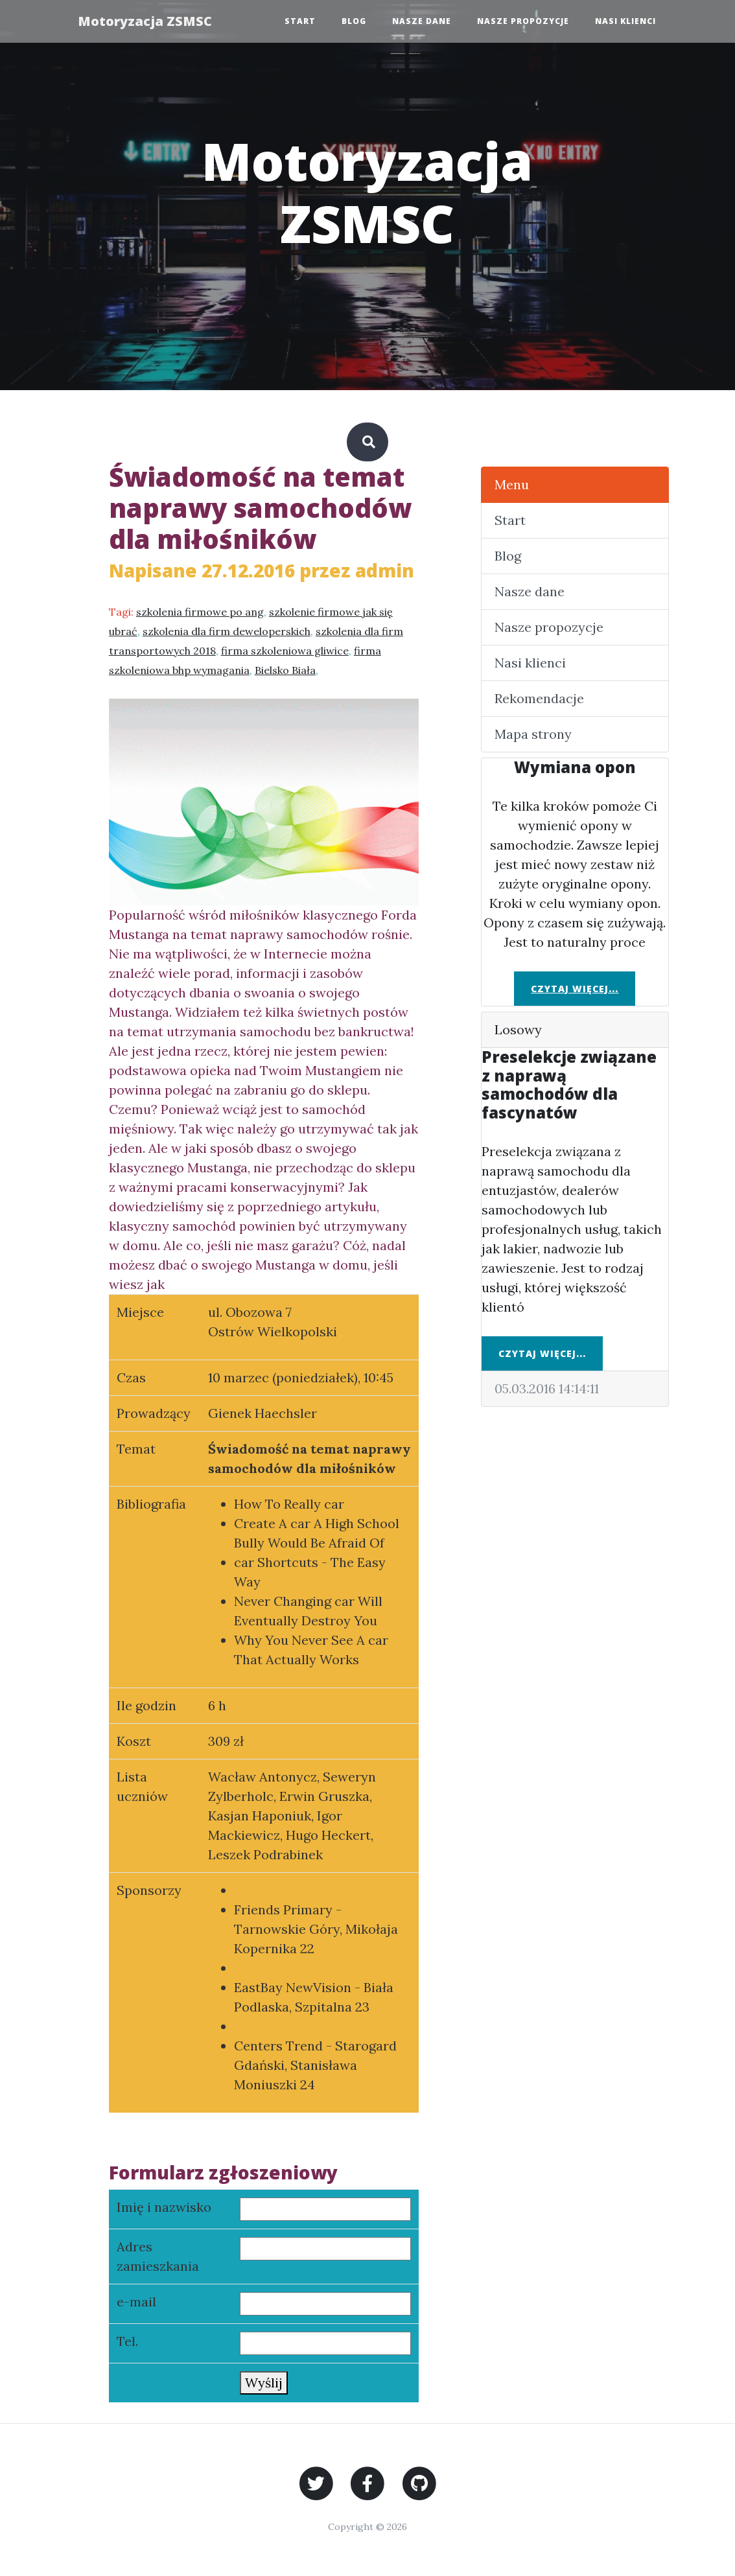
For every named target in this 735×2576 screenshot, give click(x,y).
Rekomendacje (539, 698)
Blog (354, 21)
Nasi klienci (625, 21)
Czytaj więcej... (574, 988)
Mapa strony (533, 734)
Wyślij (264, 2382)
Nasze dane (421, 21)
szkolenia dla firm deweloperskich (226, 631)
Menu (512, 484)
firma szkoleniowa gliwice (285, 650)
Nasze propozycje (523, 21)
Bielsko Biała (285, 670)
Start (300, 21)
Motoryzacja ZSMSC (146, 21)
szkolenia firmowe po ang (200, 611)
